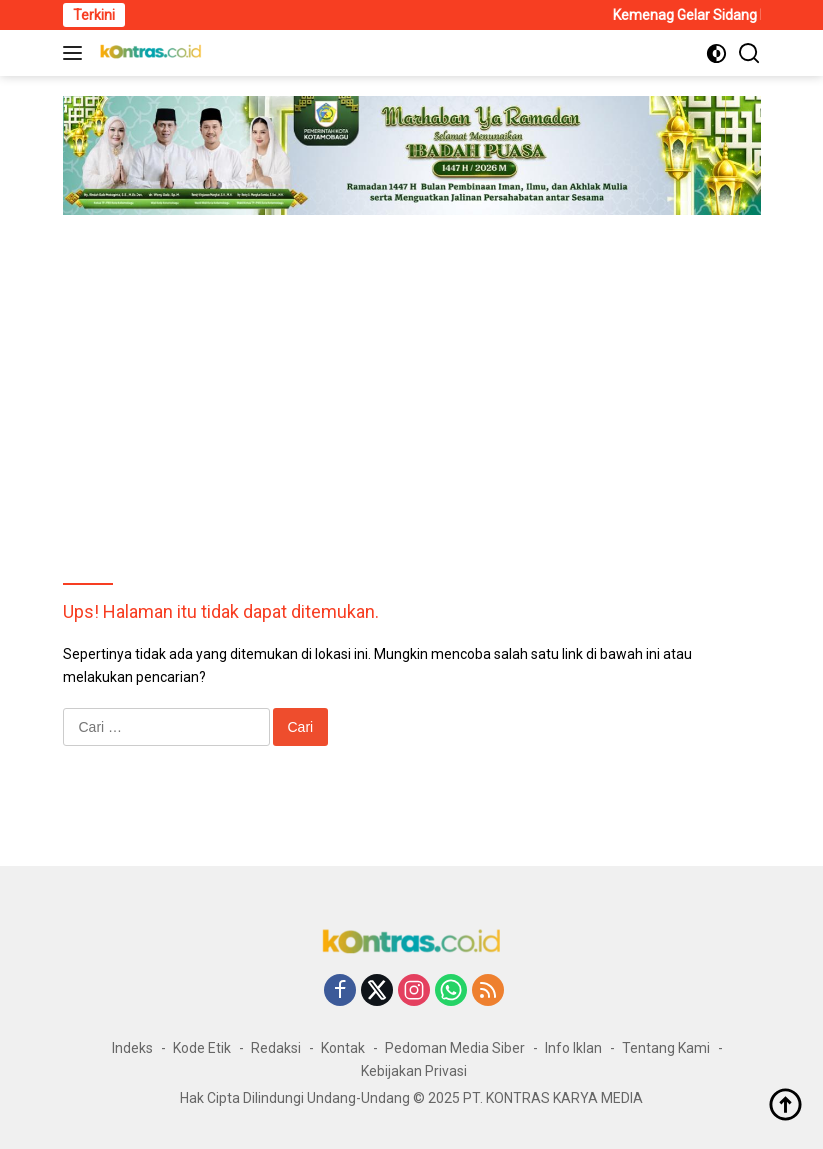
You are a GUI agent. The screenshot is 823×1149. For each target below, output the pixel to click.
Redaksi (276, 1048)
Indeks (132, 1048)
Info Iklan (573, 1048)
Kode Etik (202, 1048)
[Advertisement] (412, 375)
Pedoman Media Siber (455, 1048)
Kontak (343, 1048)
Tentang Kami (666, 1048)
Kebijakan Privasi (414, 1071)
